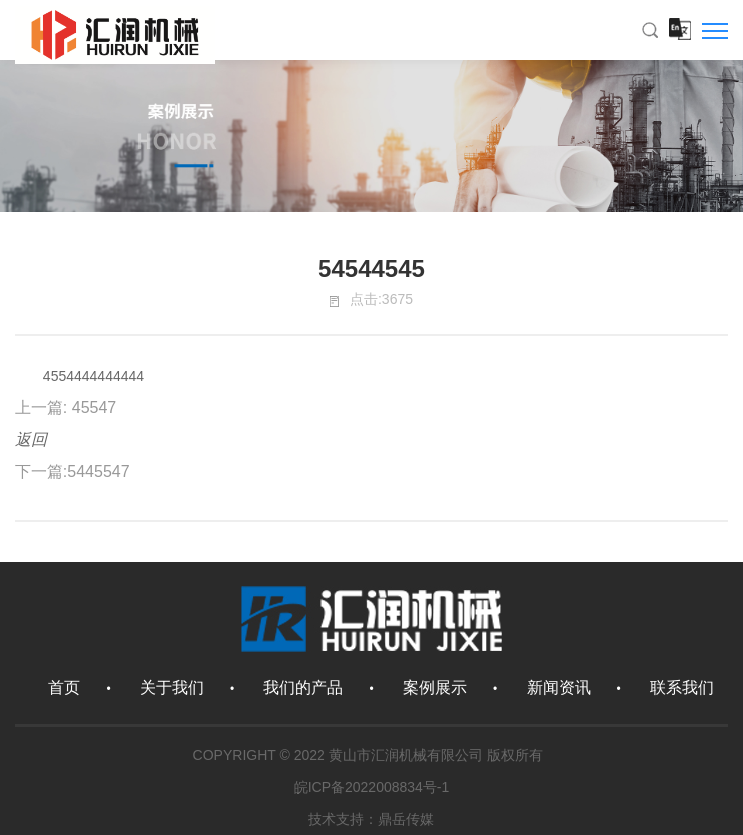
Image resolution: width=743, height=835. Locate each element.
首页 (64, 687)
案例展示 (435, 687)
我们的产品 (303, 687)
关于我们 (172, 687)
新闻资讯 (559, 687)
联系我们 (682, 687)
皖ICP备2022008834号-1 (372, 787)
